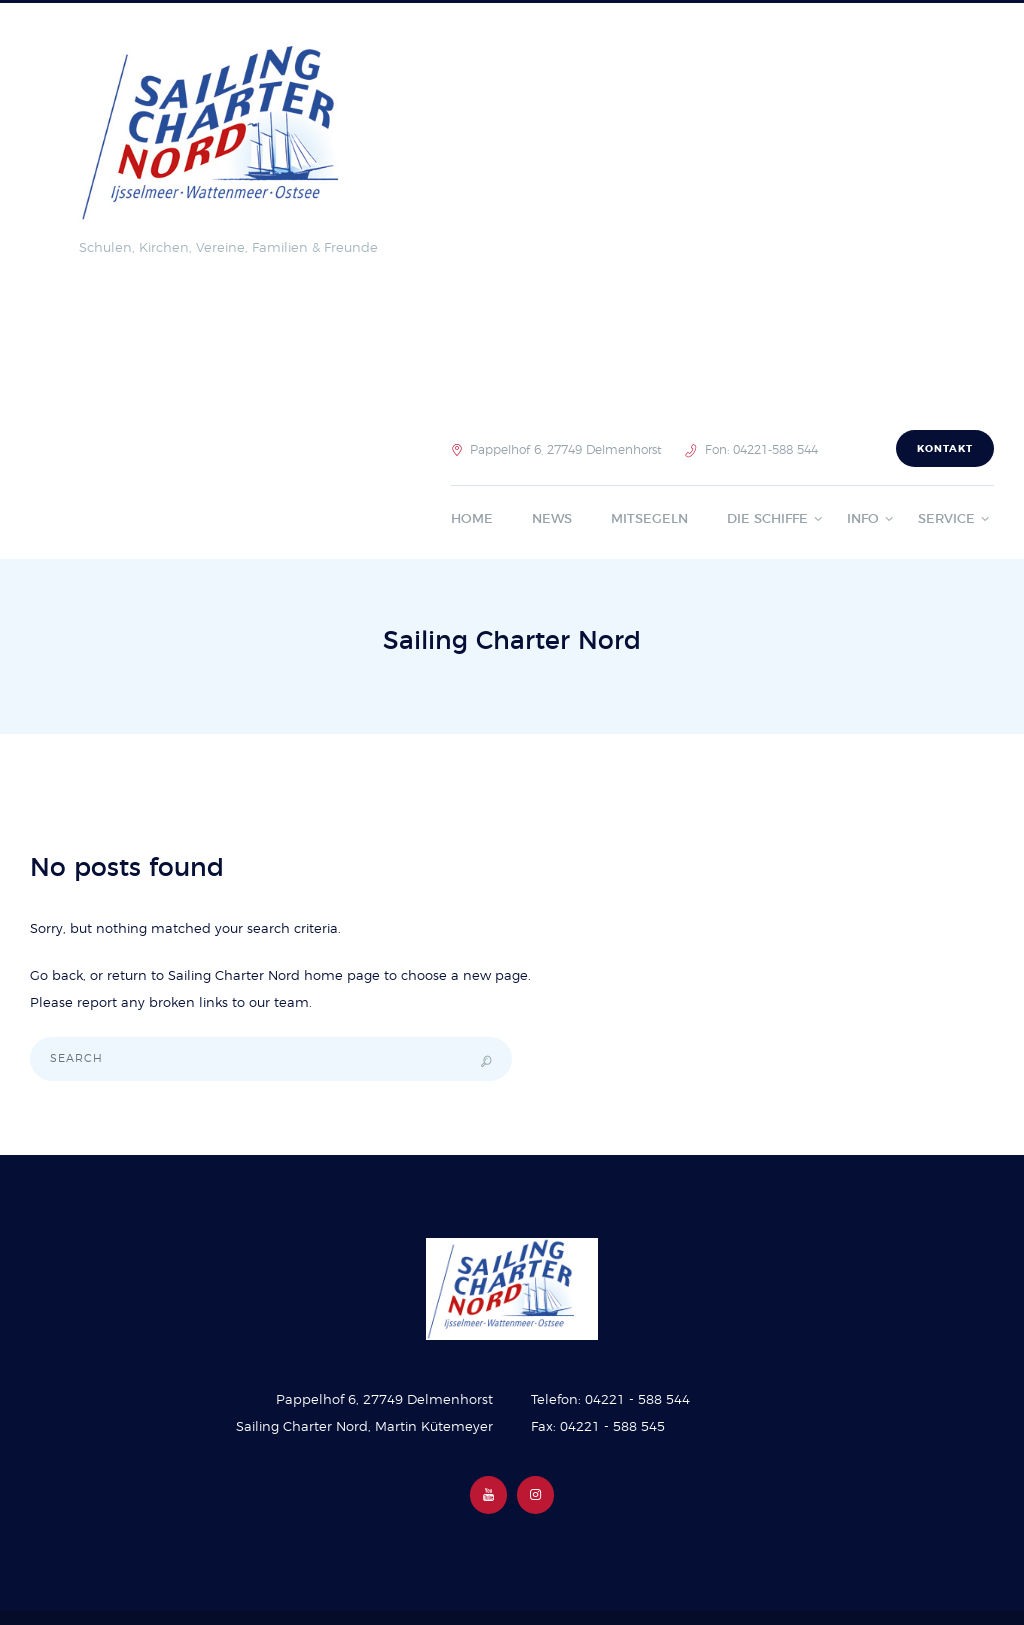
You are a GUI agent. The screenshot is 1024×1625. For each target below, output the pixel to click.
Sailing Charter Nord (234, 976)
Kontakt (945, 449)
